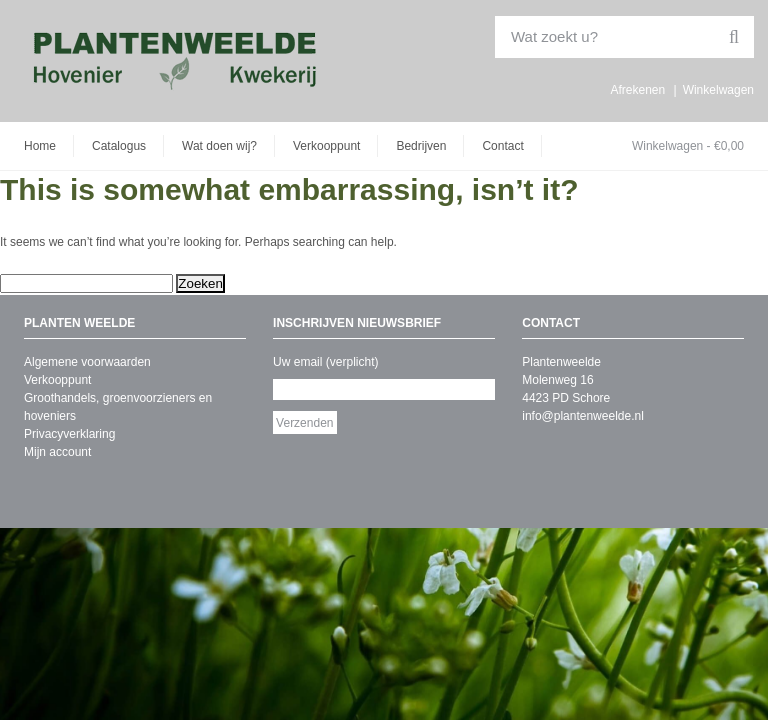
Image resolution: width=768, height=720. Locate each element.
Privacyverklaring (69, 434)
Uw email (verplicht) (325, 362)
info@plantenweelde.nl (583, 416)
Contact (502, 146)
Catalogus (119, 146)
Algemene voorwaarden (87, 362)
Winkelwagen (718, 90)
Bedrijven (421, 146)
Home (40, 146)
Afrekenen (637, 90)
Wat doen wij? (219, 146)
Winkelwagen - (688, 146)
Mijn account (57, 452)
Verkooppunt (326, 146)
